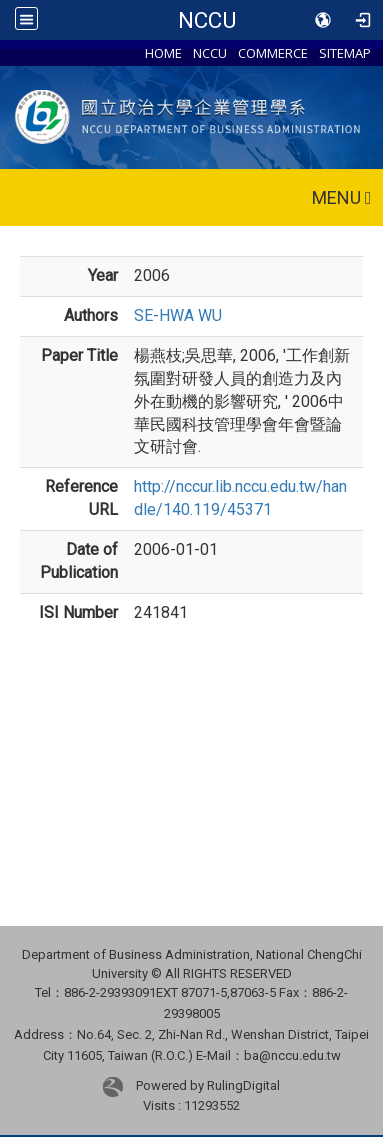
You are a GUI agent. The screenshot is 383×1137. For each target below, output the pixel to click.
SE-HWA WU (178, 315)
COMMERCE (273, 53)
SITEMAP (345, 53)
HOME (163, 53)
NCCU (207, 20)
